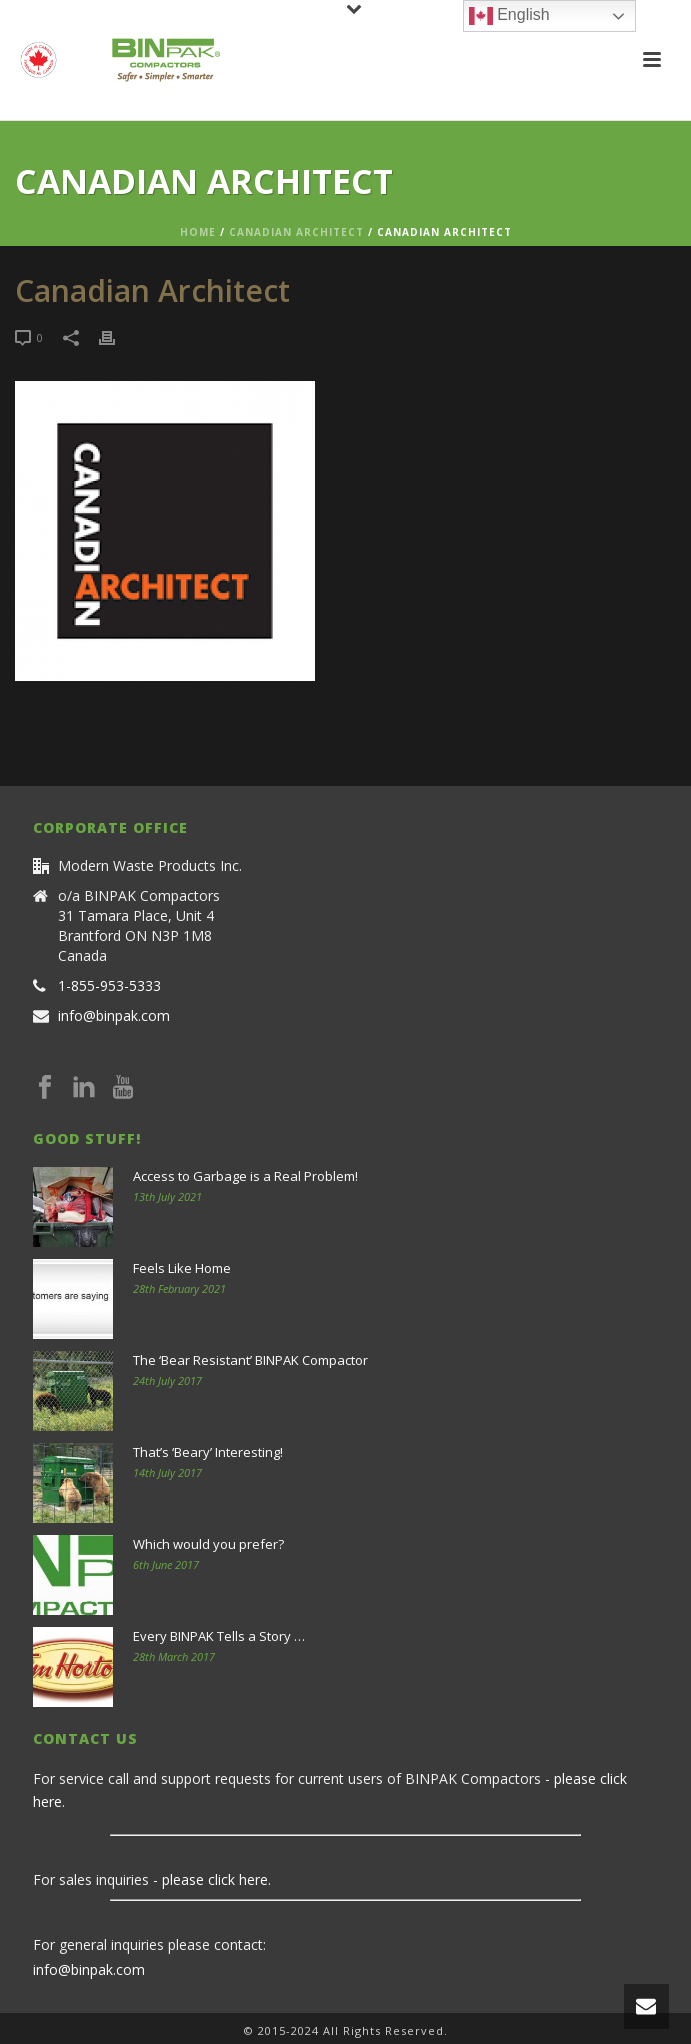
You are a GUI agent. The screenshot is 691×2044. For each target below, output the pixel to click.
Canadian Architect (296, 232)
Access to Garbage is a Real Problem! (245, 1176)
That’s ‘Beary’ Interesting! (208, 1452)
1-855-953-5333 (109, 986)
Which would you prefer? (208, 1544)
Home (198, 232)
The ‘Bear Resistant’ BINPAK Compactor (250, 1360)
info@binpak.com (114, 1016)
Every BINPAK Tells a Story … (219, 1636)
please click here (215, 1879)
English (509, 16)
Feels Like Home (182, 1268)
